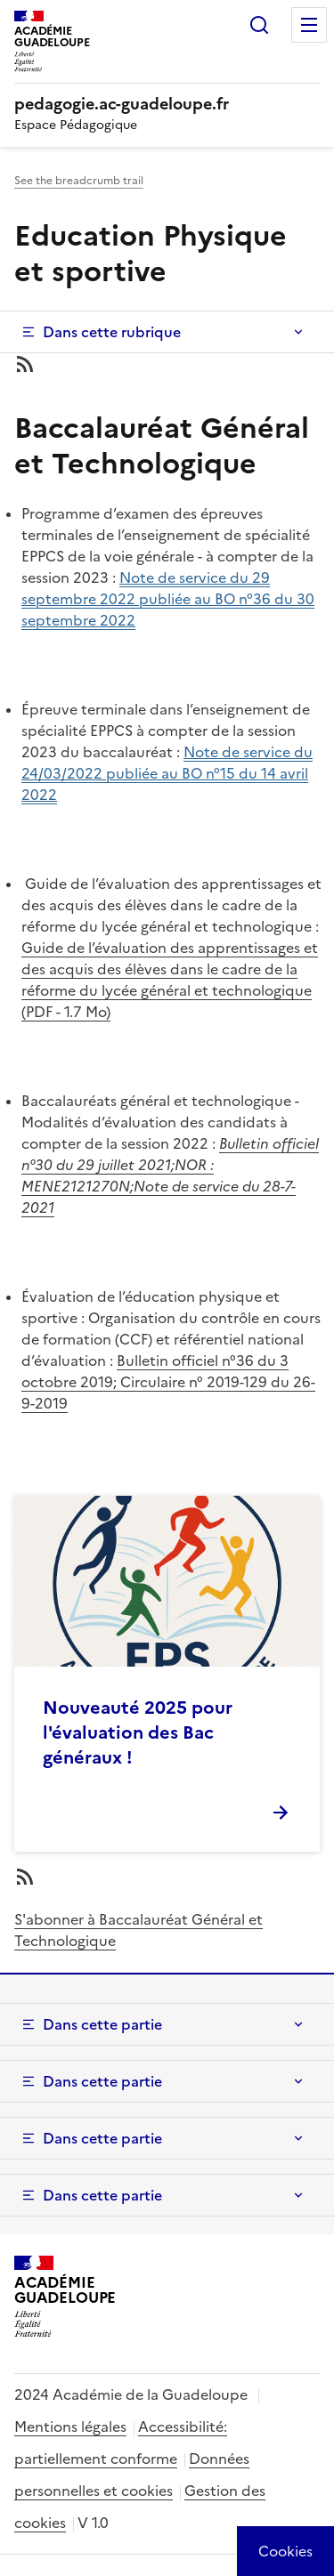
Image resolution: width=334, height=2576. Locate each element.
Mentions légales (70, 2426)
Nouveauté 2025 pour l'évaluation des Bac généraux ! (137, 1732)
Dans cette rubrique (112, 332)
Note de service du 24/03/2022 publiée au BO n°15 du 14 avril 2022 (167, 773)
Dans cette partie (102, 2024)
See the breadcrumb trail (78, 181)
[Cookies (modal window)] (285, 2551)
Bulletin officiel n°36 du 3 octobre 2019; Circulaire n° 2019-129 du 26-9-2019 (168, 1382)
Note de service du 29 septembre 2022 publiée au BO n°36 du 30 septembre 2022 (167, 599)
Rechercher (259, 25)
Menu (309, 25)
